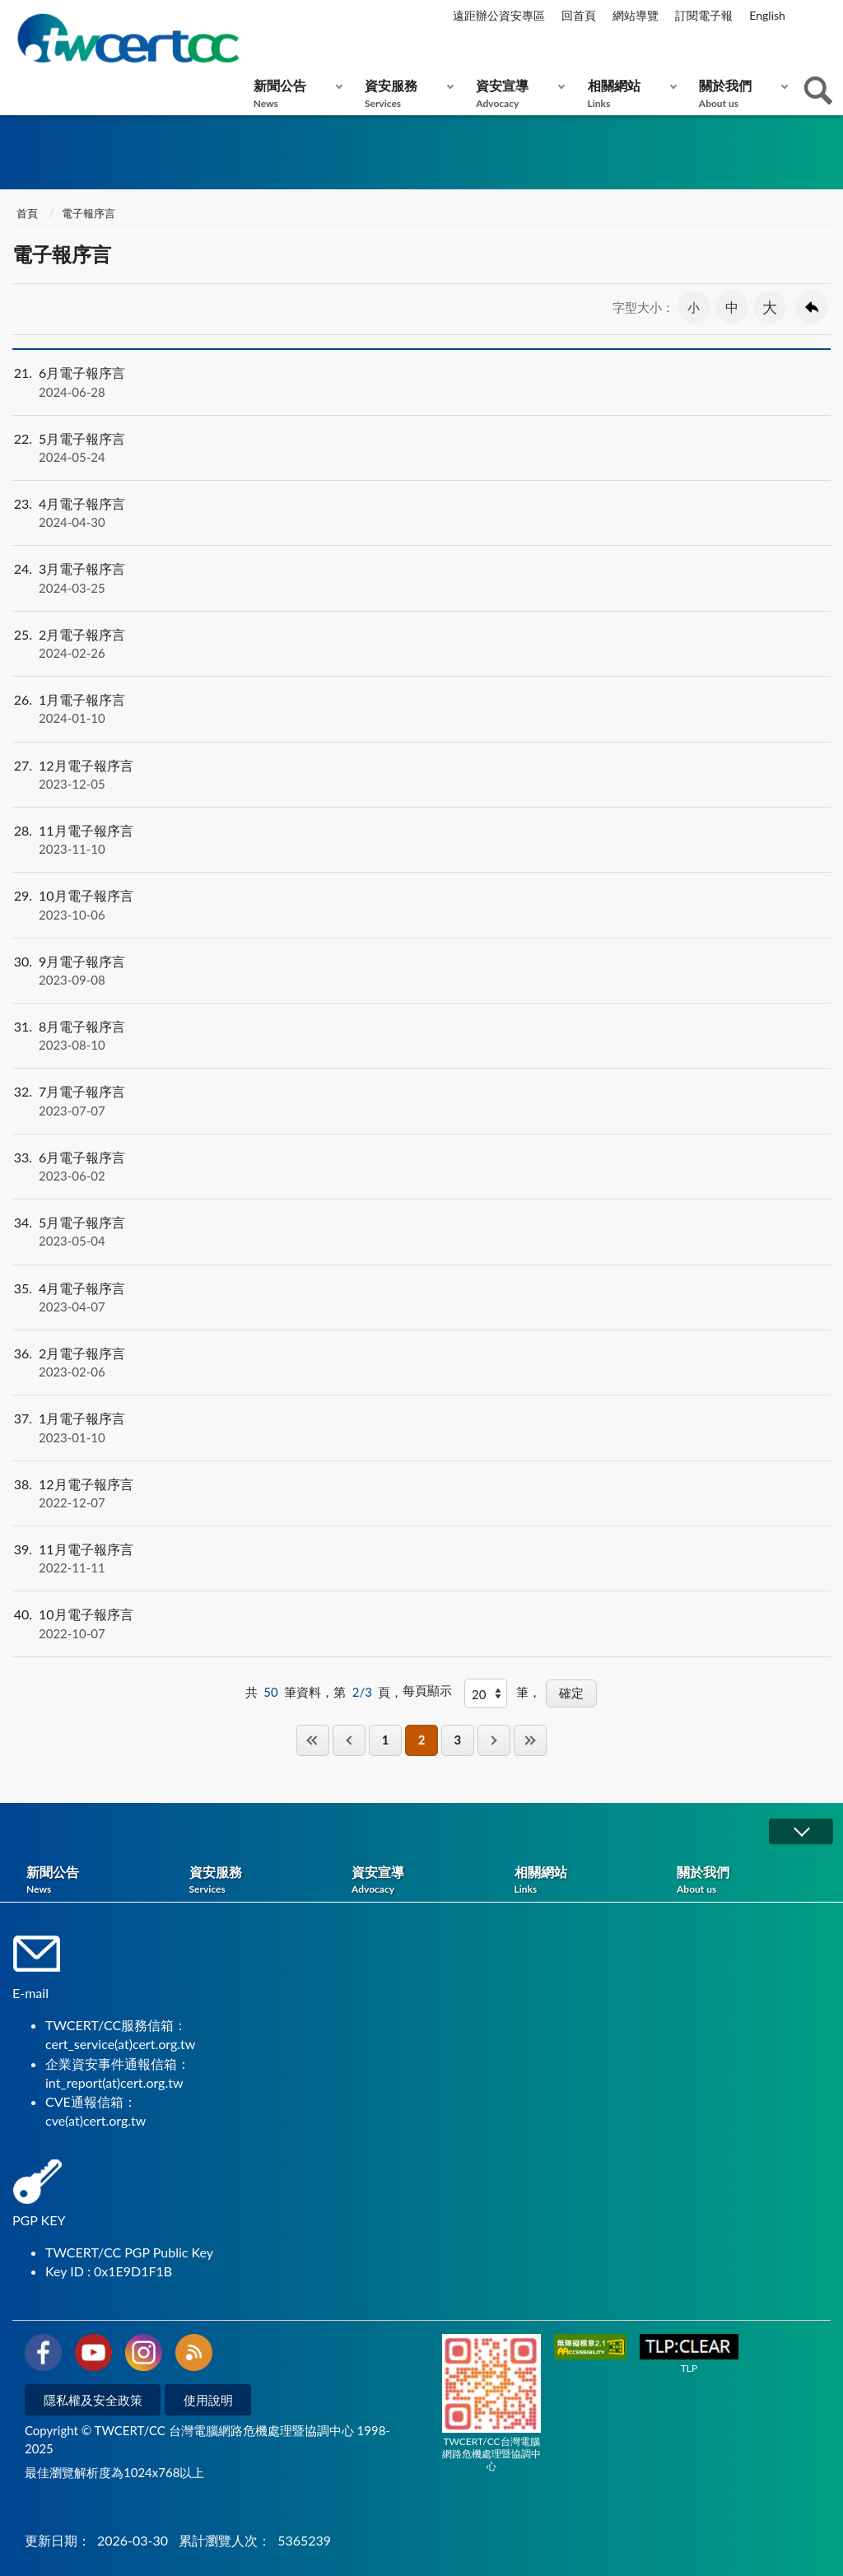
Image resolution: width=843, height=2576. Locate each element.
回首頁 (578, 15)
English (767, 15)
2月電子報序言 (421, 644)
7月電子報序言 (421, 1101)
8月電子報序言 (421, 1036)
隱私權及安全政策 (93, 2399)
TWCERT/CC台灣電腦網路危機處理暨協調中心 (491, 2403)
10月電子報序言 (421, 905)
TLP (689, 2354)
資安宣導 (516, 93)
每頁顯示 (427, 1690)
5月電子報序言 (421, 448)
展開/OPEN (801, 1831)
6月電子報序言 (421, 382)
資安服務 (405, 93)
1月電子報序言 (421, 709)
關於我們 (739, 93)
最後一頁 (530, 1740)
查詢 (818, 90)
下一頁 (493, 1740)
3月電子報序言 (421, 578)
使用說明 (208, 2399)
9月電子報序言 (421, 971)
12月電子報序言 (421, 775)
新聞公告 (294, 93)
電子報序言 (88, 213)
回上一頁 (811, 307)
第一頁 (312, 1740)
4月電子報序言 (421, 513)
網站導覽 (635, 15)
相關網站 (628, 93)
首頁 (27, 213)
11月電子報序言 (421, 840)
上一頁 (349, 1740)
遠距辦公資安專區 (499, 15)
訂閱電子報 (704, 15)
